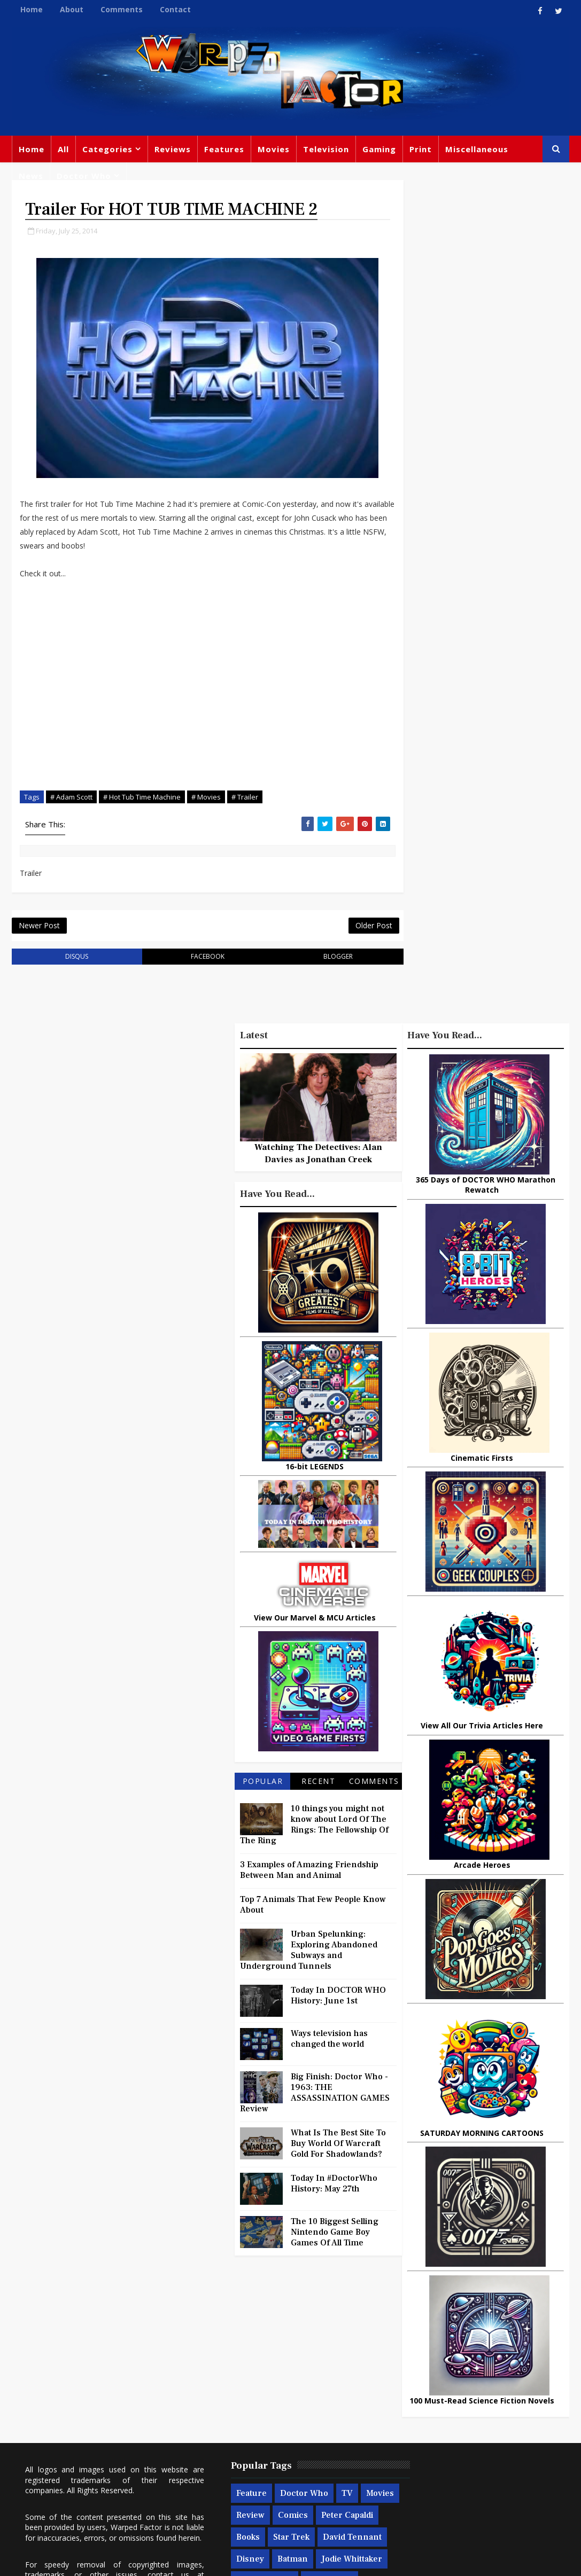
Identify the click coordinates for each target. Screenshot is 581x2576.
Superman (516, 2475)
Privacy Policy (187, 2560)
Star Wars (417, 2387)
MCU (504, 2453)
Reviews (172, 149)
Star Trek (334, 2384)
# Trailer (244, 798)
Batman (229, 2428)
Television (326, 149)
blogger (327, 959)
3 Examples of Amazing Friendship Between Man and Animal (309, 1873)
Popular (263, 1784)
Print (420, 149)
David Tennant (243, 2406)
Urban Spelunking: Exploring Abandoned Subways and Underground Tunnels (308, 1953)
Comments (121, 9)
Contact (175, 9)
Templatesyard (129, 2560)
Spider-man (307, 2450)
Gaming (379, 149)
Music (520, 2387)
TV (325, 2341)
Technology (458, 2475)
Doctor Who (84, 175)
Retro (477, 2409)
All (63, 149)
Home (31, 9)
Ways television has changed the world (329, 2042)
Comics (312, 2363)
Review (269, 2363)
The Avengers (477, 2497)
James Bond (422, 2431)
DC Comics (472, 2387)
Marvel (477, 2365)
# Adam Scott (71, 798)
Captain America (247, 2472)
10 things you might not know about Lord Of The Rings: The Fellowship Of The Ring (314, 1827)
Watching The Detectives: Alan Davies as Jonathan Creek (318, 1156)
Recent (318, 1784)
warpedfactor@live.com (66, 2443)
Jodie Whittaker (288, 2428)
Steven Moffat (425, 2409)
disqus (74, 959)
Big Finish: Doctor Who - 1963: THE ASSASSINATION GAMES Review (315, 2095)
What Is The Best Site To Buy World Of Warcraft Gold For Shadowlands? (338, 2147)
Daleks (528, 2431)
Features (224, 149)
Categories (107, 149)
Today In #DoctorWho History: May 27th (334, 2186)
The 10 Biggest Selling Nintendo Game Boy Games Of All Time (334, 2235)
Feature (229, 2341)
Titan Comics (424, 2365)
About (71, 9)
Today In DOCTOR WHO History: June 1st (338, 1998)
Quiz (223, 2494)
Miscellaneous (476, 149)
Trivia (525, 2343)
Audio (409, 2475)
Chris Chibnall (242, 2450)
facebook (201, 959)
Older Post (361, 927)
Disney (300, 2406)
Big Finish (451, 2321)
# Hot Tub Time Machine (142, 798)
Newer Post (39, 927)
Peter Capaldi (240, 2384)
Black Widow (317, 2472)
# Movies (206, 798)
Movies (274, 149)
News (31, 175)
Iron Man (417, 2497)
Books (291, 2384)
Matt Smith (481, 2431)
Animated (417, 2453)
